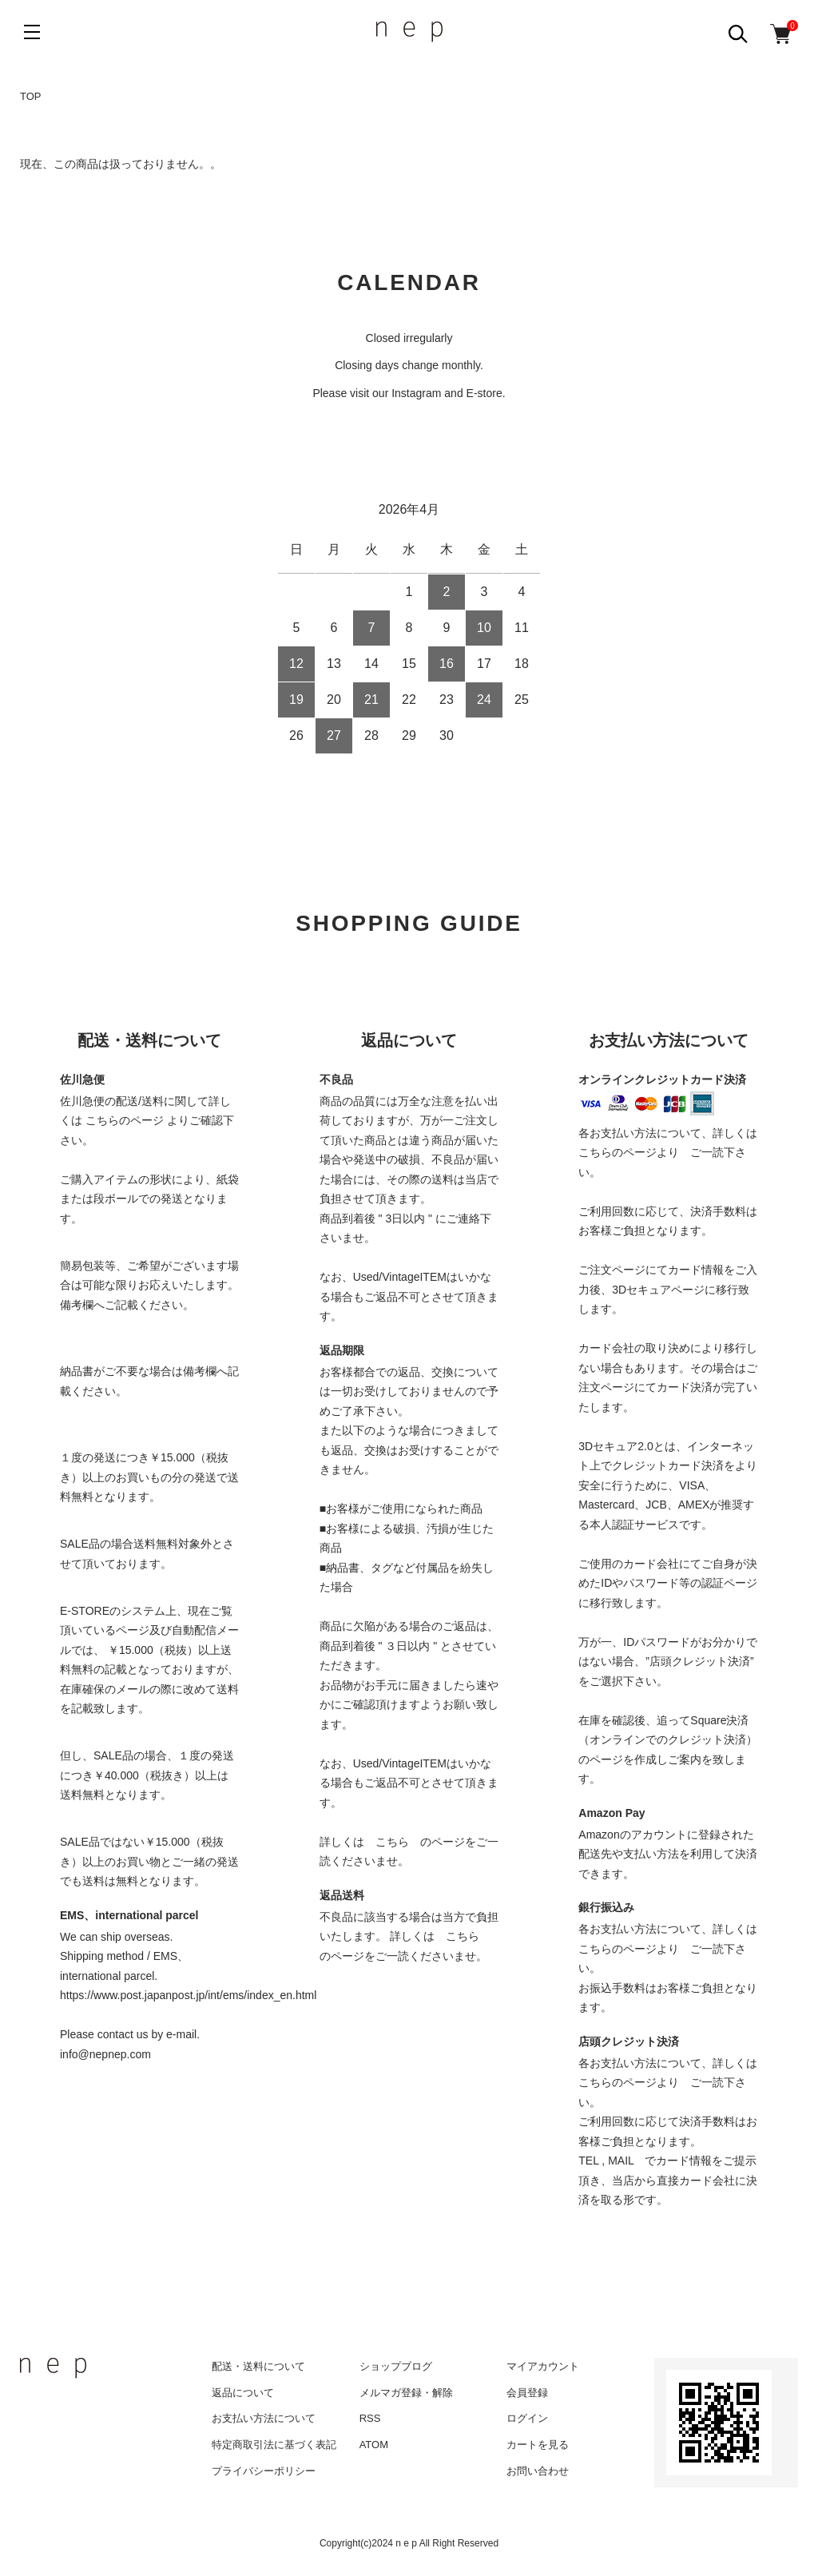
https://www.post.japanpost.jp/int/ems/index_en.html (188, 1995)
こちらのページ (124, 1120)
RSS (370, 2418)
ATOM (373, 2445)
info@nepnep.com (105, 2054)
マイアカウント (542, 2366)
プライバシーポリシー (264, 2471)
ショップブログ (395, 2366)
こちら (392, 1841)
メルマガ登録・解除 (406, 2393)
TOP (31, 96)
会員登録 (527, 2393)
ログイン (527, 2418)
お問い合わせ (537, 2471)
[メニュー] (32, 32)
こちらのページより (628, 1152)
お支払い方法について (264, 2418)
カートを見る (537, 2445)
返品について (243, 2393)
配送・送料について (258, 2366)
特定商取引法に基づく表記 (274, 2445)
